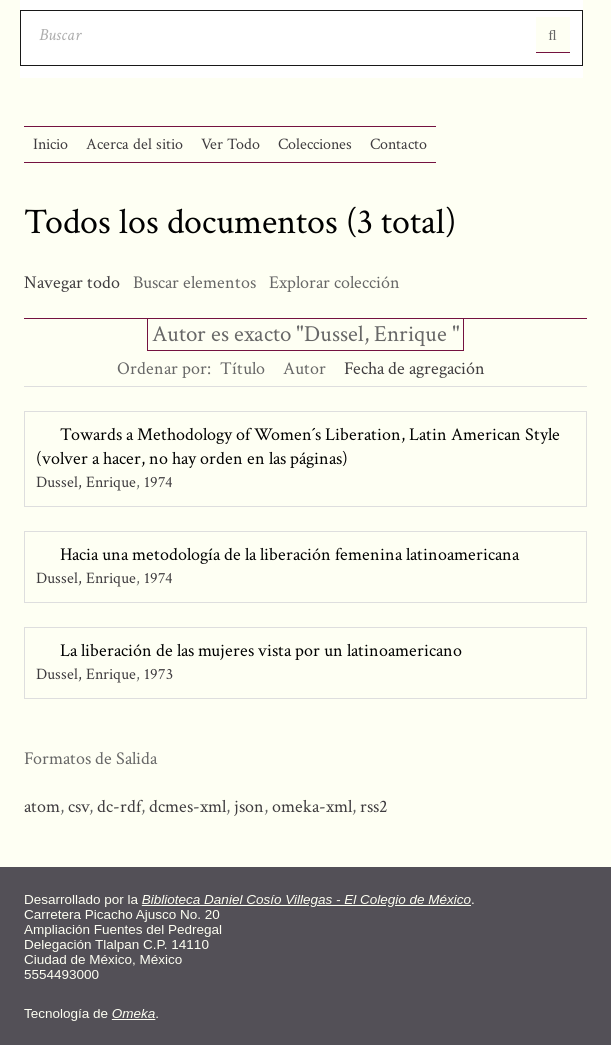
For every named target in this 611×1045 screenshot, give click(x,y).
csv (78, 806)
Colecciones (315, 144)
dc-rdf (119, 806)
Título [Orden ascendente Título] (242, 368)
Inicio (50, 144)
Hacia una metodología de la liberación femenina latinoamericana (289, 554)
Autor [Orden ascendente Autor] (304, 368)
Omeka (134, 1013)
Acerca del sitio (134, 144)
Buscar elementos (194, 282)
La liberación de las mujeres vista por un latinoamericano (261, 650)
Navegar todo (72, 282)
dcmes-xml (187, 806)
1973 (158, 674)
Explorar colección (334, 282)
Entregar (553, 35)
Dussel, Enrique (86, 482)
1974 (158, 482)
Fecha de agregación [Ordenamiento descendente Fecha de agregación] (414, 368)
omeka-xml (312, 806)
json (249, 806)
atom (42, 806)
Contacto (398, 144)
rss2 (374, 806)
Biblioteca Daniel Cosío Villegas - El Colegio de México (306, 899)
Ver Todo (230, 144)
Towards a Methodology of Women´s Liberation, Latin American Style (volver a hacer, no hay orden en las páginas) (298, 446)
